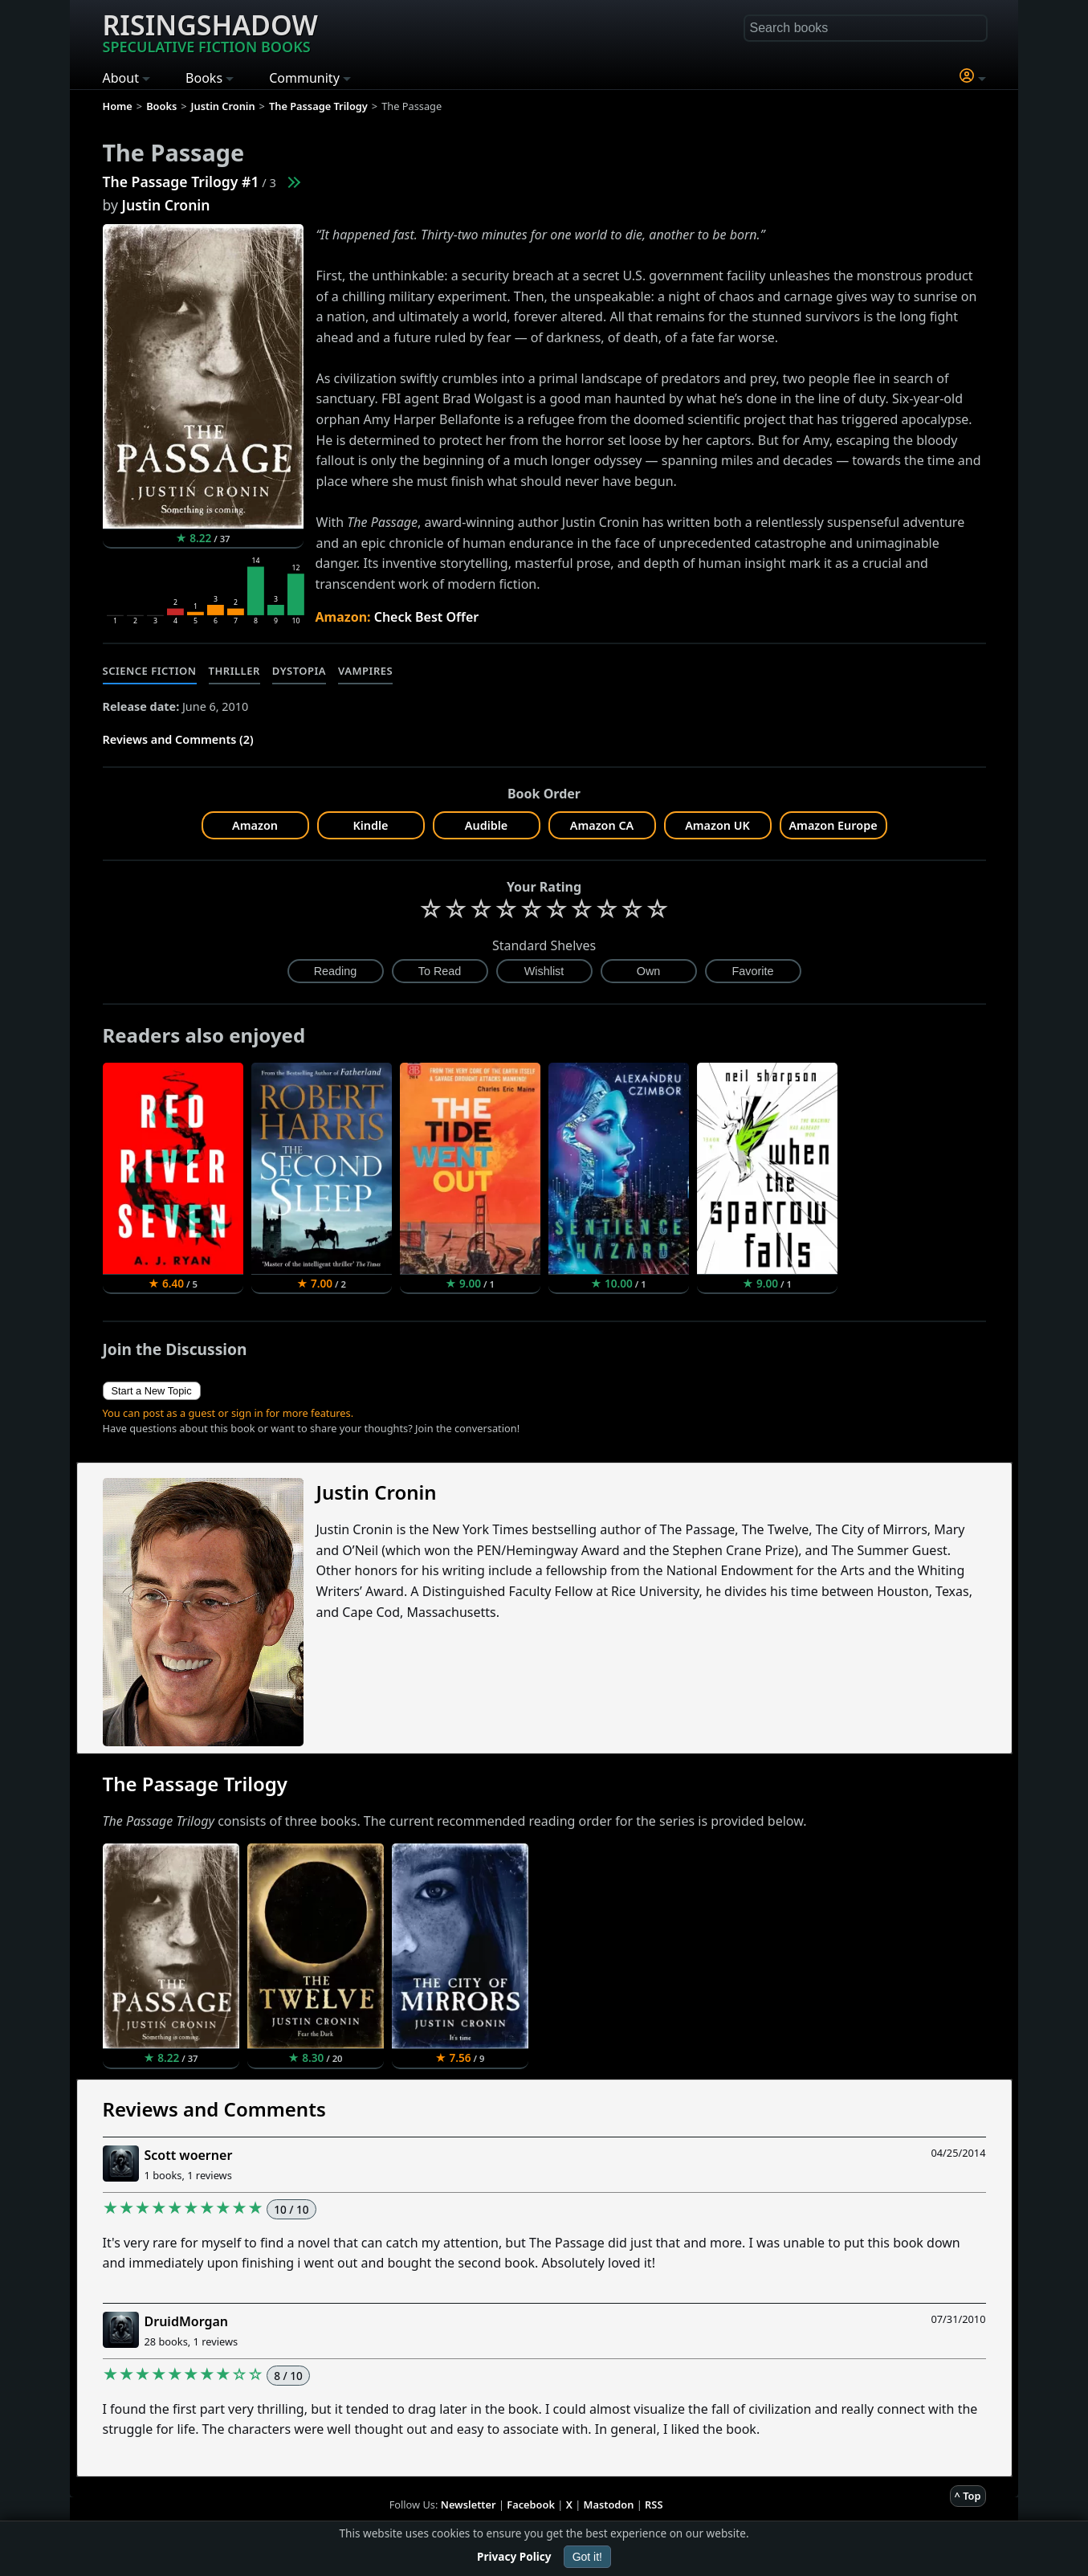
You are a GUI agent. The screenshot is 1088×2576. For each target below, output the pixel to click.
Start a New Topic (152, 1391)
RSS (653, 2504)
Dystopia (299, 670)
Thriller (234, 670)
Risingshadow (210, 31)
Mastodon (609, 2504)
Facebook (531, 2504)
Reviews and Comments (214, 2109)
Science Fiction (150, 670)
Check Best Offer (426, 617)
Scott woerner (189, 2155)
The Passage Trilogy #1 (181, 181)
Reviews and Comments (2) (178, 739)
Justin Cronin (166, 204)
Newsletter (468, 2504)
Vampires (365, 670)
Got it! (587, 2556)
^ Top (968, 2495)
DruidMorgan (187, 2321)
